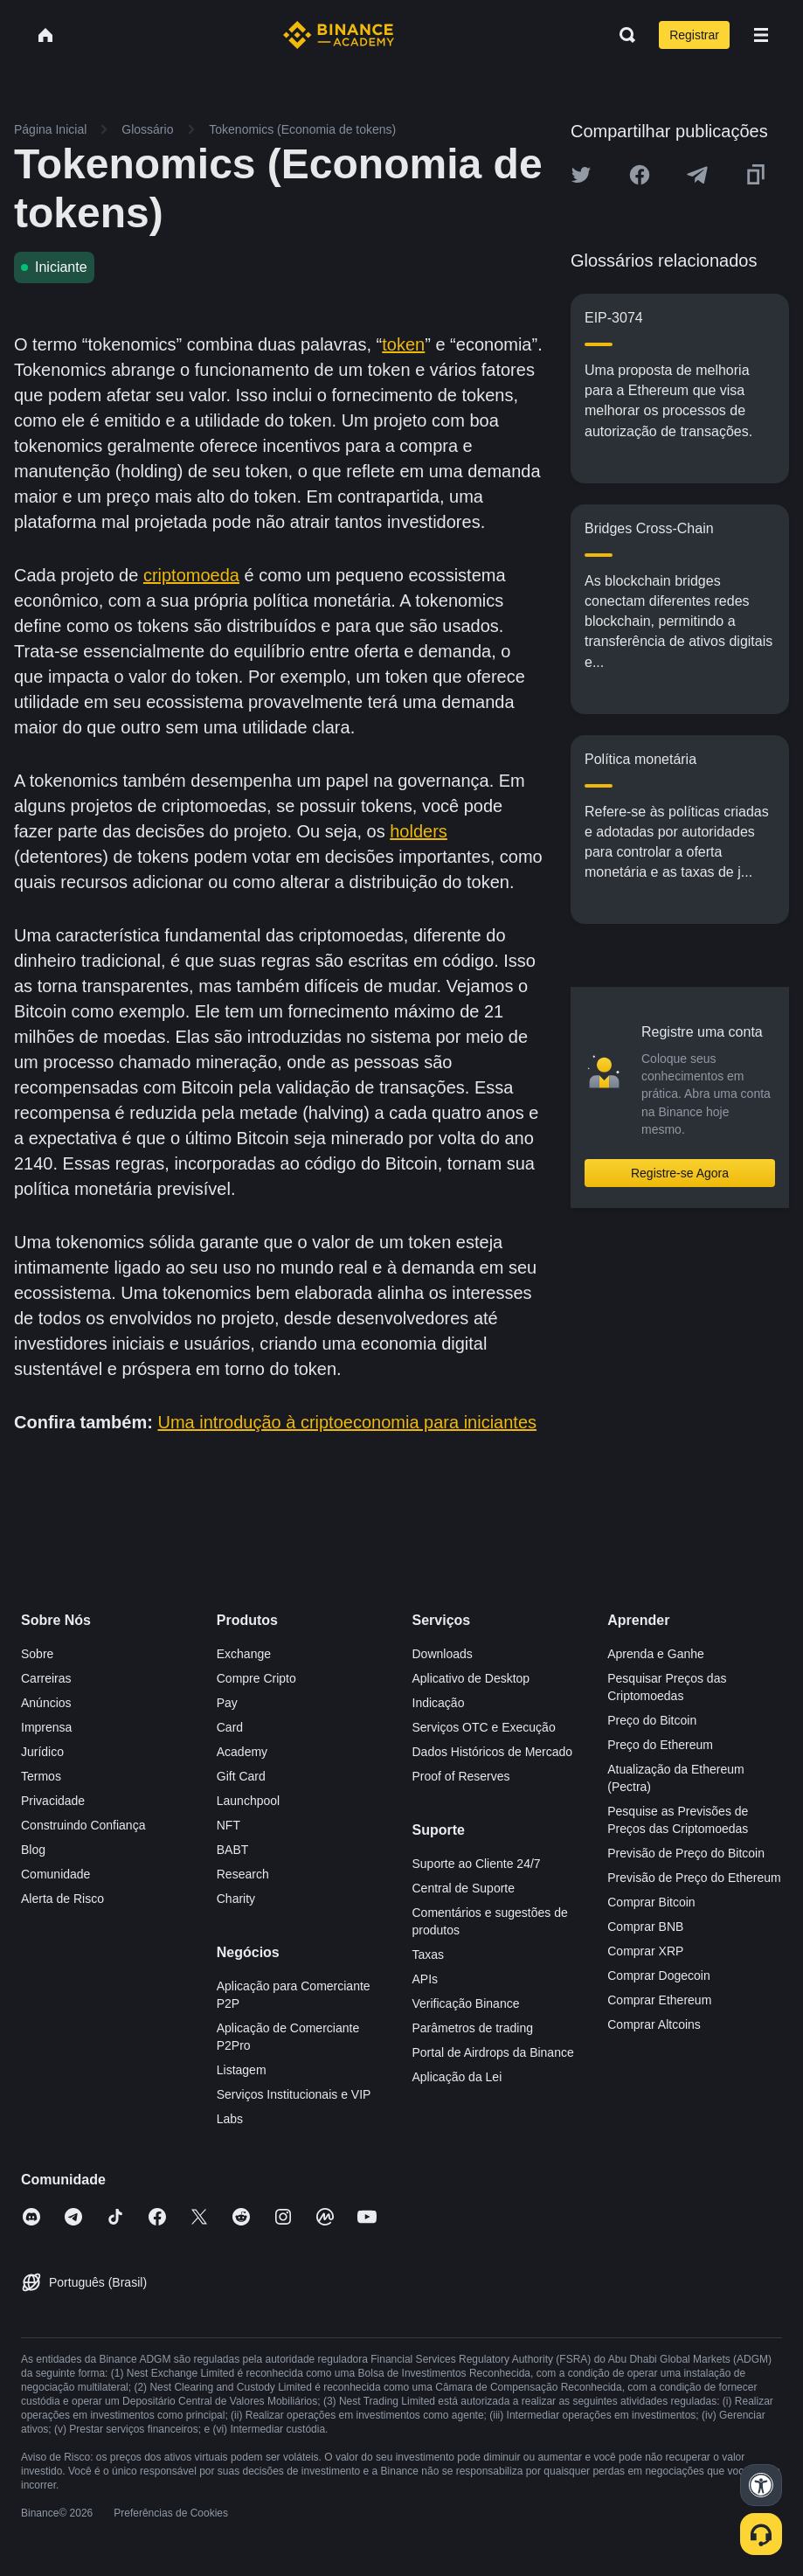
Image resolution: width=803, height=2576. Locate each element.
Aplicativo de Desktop (471, 1678)
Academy (242, 1752)
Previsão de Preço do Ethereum (693, 1878)
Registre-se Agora (680, 1173)
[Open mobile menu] (761, 35)
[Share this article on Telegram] (697, 174)
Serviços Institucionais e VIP (294, 2094)
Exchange (244, 1654)
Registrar (694, 35)
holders (418, 831)
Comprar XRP (645, 1951)
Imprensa (46, 1727)
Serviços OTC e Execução (484, 1727)
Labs (230, 2119)
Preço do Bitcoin (651, 1720)
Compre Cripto (256, 1678)
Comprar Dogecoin (658, 1975)
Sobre (37, 1654)
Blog (33, 1850)
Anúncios (46, 1703)
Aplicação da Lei (457, 2077)
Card (230, 1727)
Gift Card (241, 1776)
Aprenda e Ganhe (655, 1654)
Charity (236, 1899)
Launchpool (248, 1801)
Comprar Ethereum (659, 2000)
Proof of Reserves (461, 1776)
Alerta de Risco (62, 1899)
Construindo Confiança (83, 1825)
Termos (41, 1776)
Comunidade (55, 1874)
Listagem (242, 2070)
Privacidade (53, 1801)
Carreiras (46, 1678)
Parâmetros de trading (473, 2028)
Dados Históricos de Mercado (492, 1752)
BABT (233, 1850)
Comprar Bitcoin (651, 1902)
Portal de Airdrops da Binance (493, 2052)
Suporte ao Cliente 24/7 (476, 1864)
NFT (228, 1825)
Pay (227, 1703)
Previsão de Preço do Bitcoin (686, 1853)
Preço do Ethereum (660, 1745)
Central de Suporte (464, 1888)
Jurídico (42, 1752)
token (403, 344)
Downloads (442, 1654)
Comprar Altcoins (654, 2024)
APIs (425, 1979)
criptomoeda (191, 575)
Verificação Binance (466, 2003)
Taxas (428, 1955)
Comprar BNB (645, 1927)
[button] (761, 34)
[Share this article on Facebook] (639, 174)
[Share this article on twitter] (581, 174)
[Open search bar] (622, 35)
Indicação (438, 1703)
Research (243, 1874)
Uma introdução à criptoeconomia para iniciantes (346, 1422)
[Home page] (338, 35)
